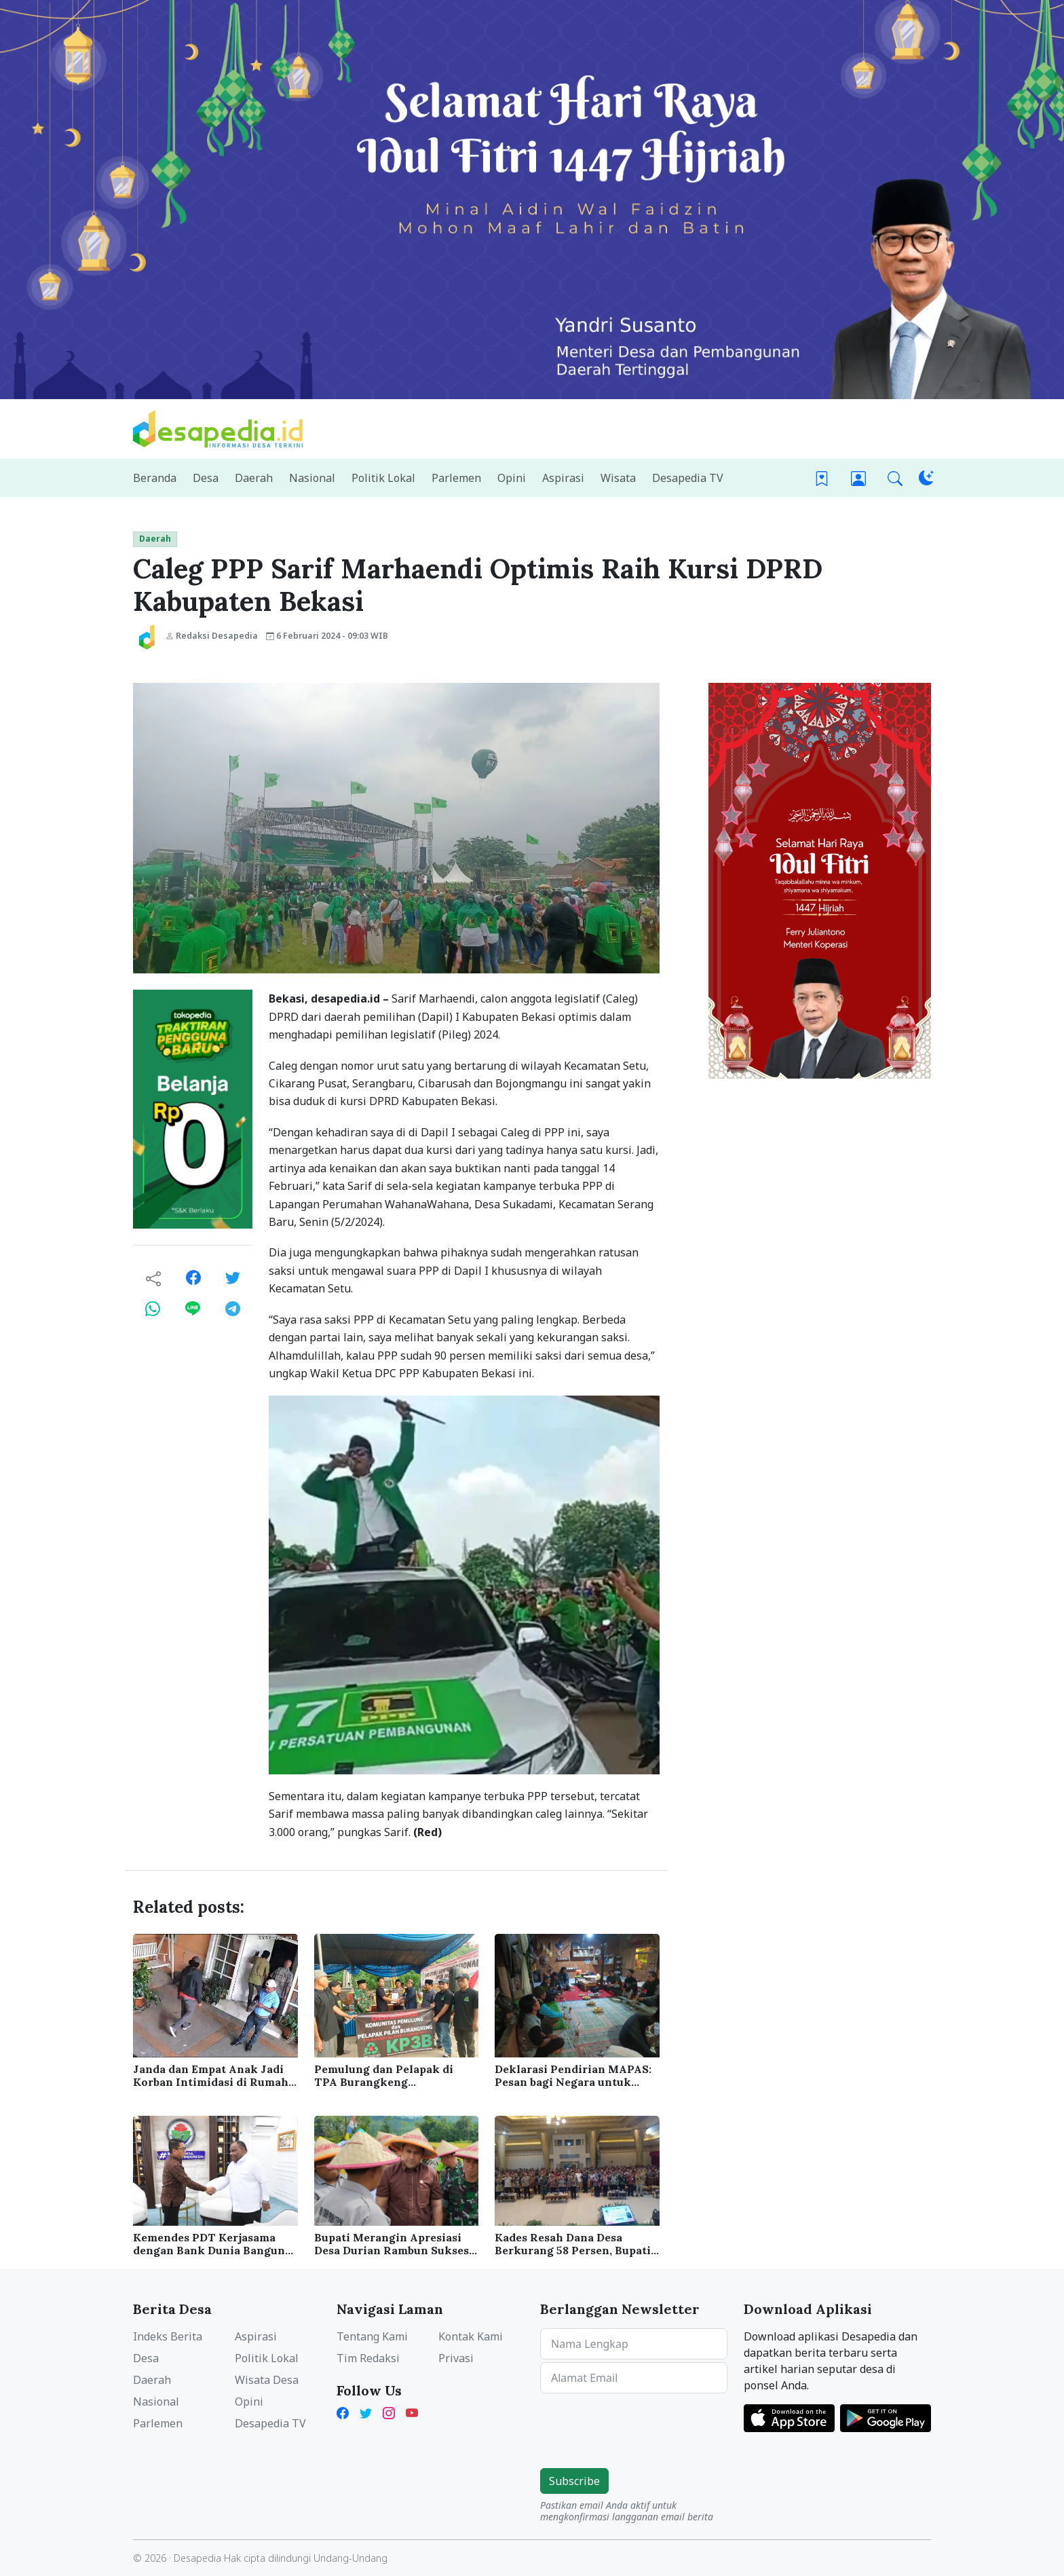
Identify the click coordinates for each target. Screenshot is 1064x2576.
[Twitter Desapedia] (365, 2412)
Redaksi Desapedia (212, 635)
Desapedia (197, 2558)
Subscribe (574, 2481)
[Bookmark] (821, 478)
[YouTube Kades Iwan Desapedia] (411, 2412)
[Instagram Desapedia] (388, 2412)
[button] (895, 478)
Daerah (155, 538)
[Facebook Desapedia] (345, 2412)
